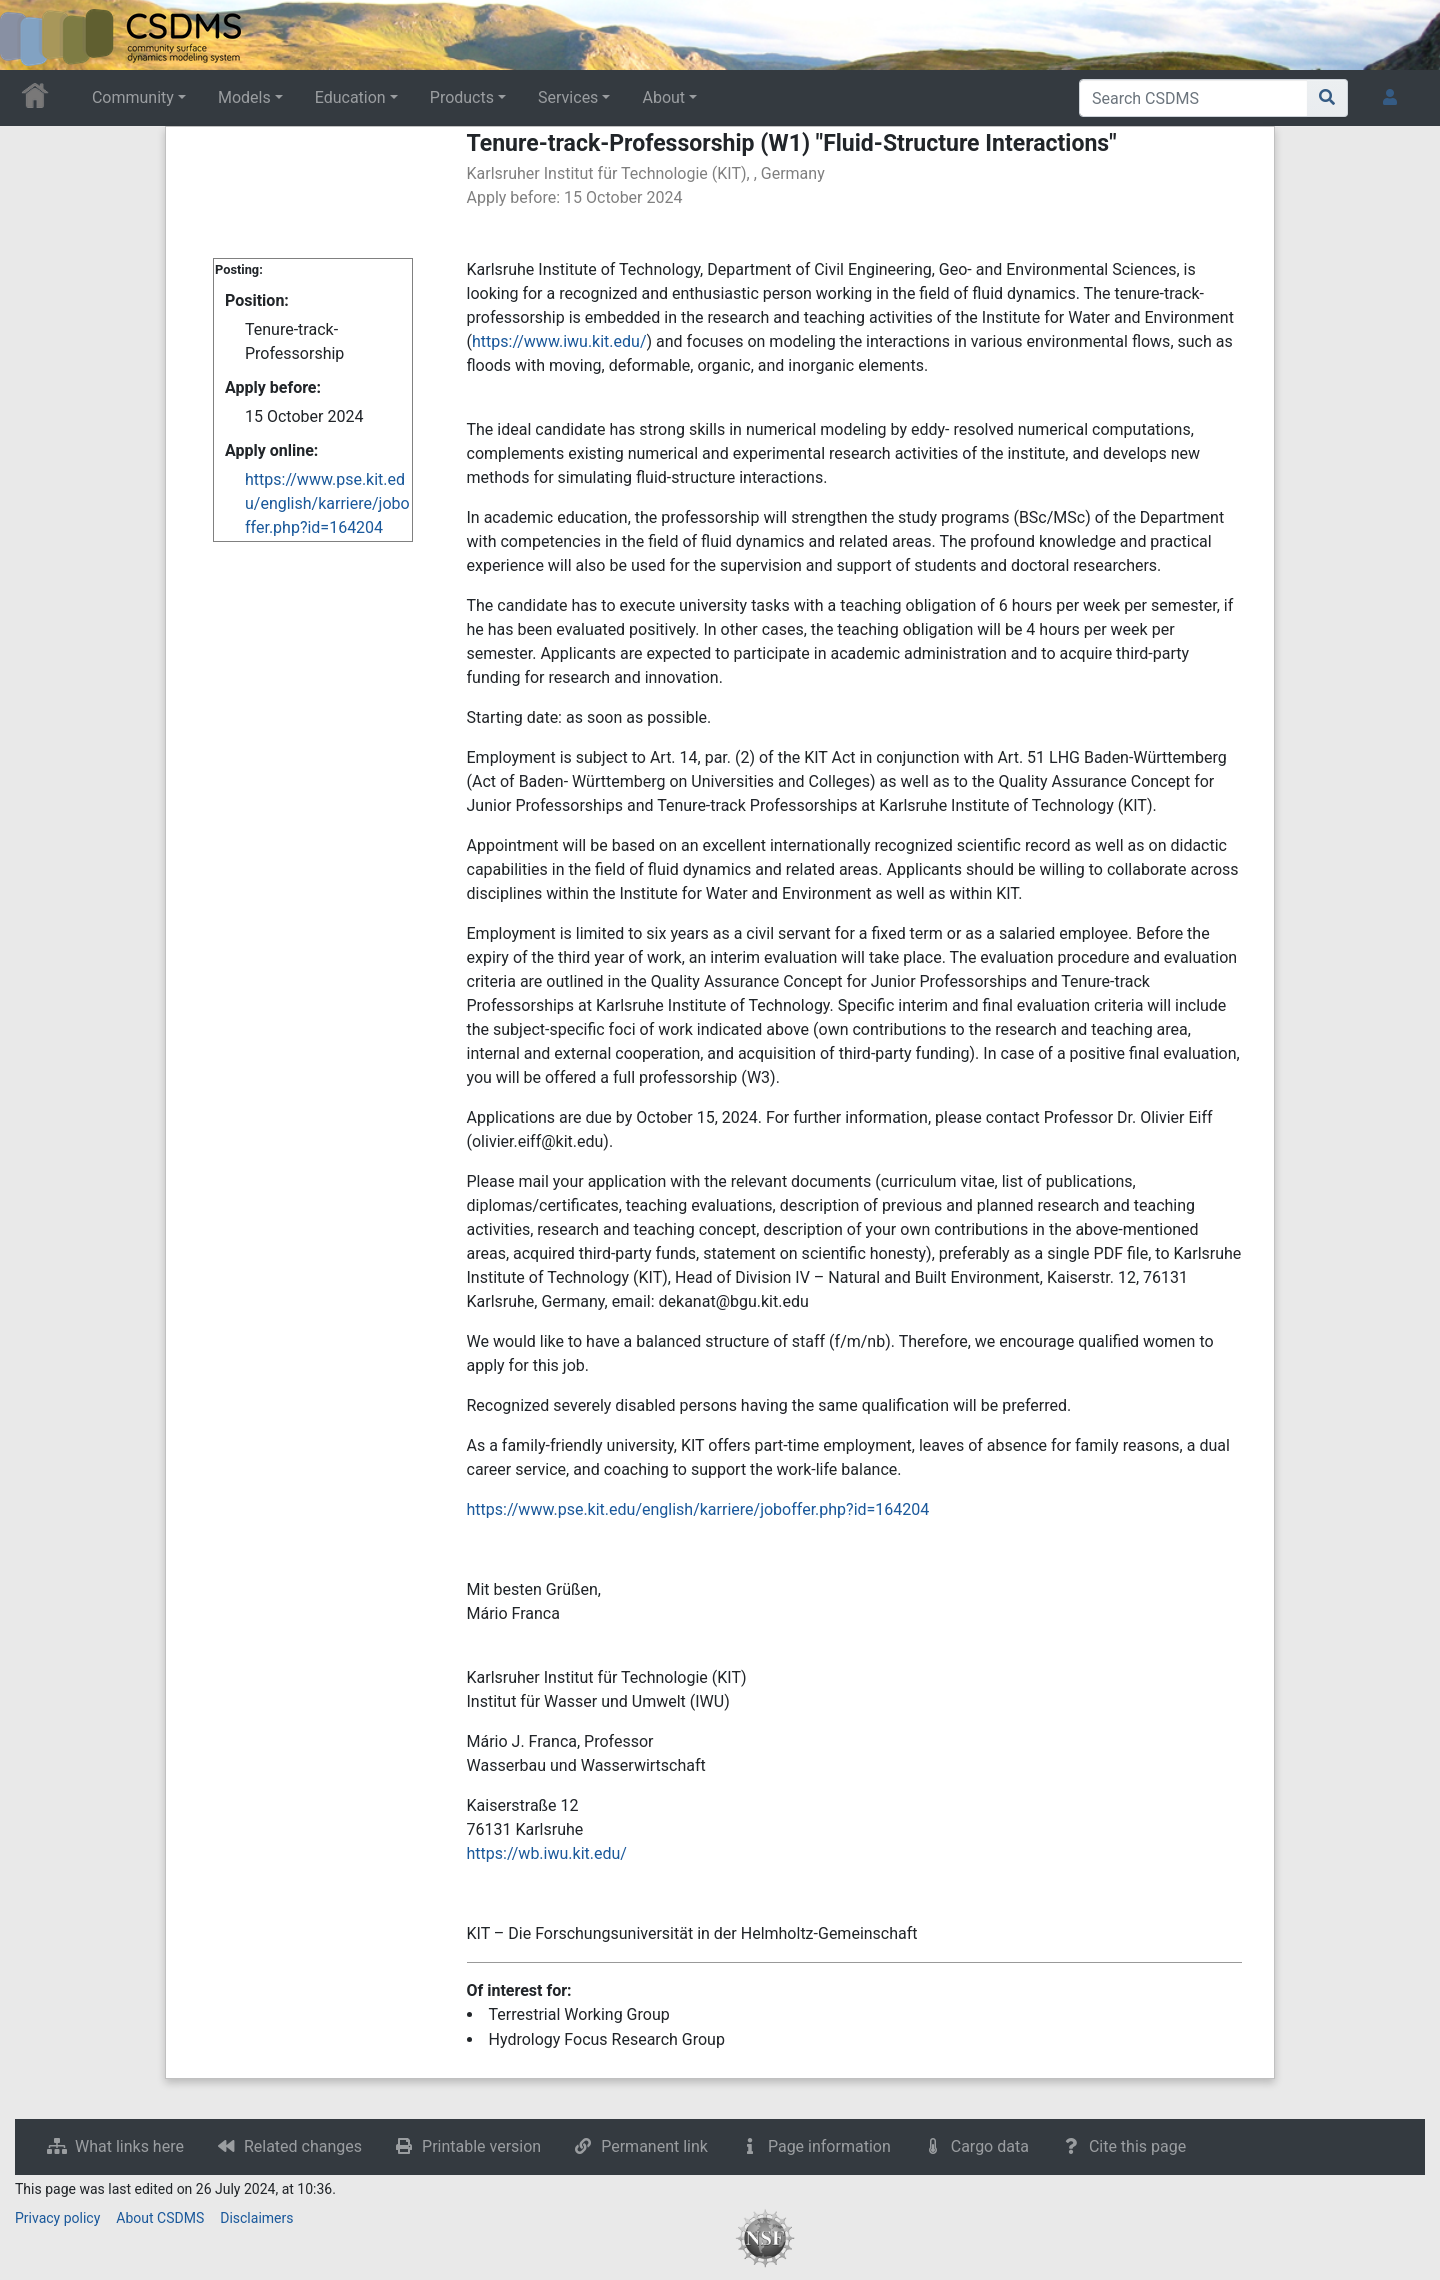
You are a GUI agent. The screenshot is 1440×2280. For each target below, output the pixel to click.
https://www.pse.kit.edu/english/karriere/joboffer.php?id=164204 (327, 503)
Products (462, 97)
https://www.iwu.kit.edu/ (559, 341)
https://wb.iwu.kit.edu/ (547, 1853)
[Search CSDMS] (1193, 98)
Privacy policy (57, 2218)
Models (244, 97)
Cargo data (990, 2146)
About (663, 97)
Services (568, 97)
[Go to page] (1327, 98)
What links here (129, 2146)
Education (350, 97)
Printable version (481, 2146)
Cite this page (1137, 2146)
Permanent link (654, 2146)
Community (133, 97)
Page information (829, 2146)
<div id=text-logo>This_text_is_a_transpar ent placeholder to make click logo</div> (32, 35)
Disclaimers (256, 2218)
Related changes (303, 2146)
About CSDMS (160, 2218)
